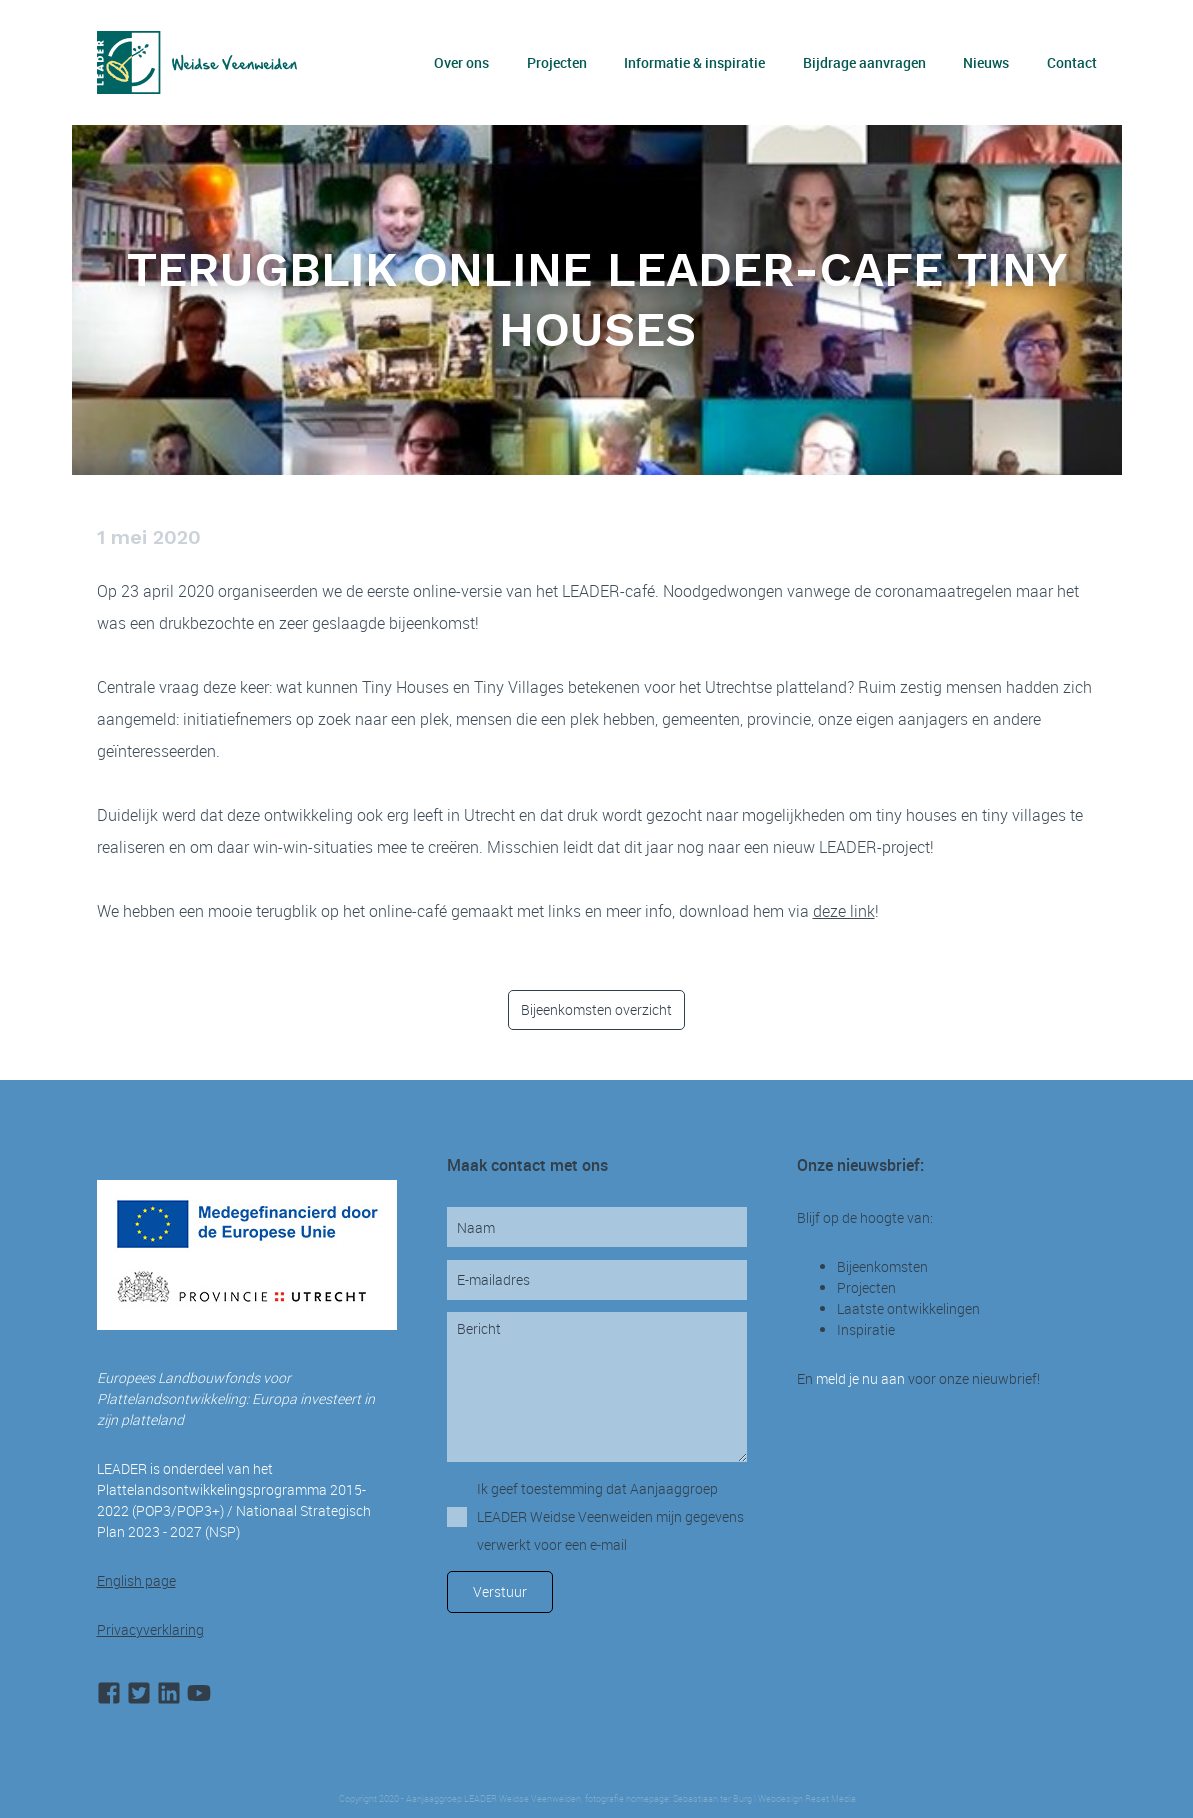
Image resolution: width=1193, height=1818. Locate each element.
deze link (844, 911)
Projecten (557, 62)
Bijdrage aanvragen (864, 62)
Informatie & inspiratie (694, 62)
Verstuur (500, 1591)
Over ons (461, 62)
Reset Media (829, 1799)
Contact (1072, 62)
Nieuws (986, 62)
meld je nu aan (860, 1378)
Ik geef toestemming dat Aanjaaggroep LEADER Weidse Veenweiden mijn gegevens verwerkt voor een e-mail (610, 1516)
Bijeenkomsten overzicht (596, 1009)
